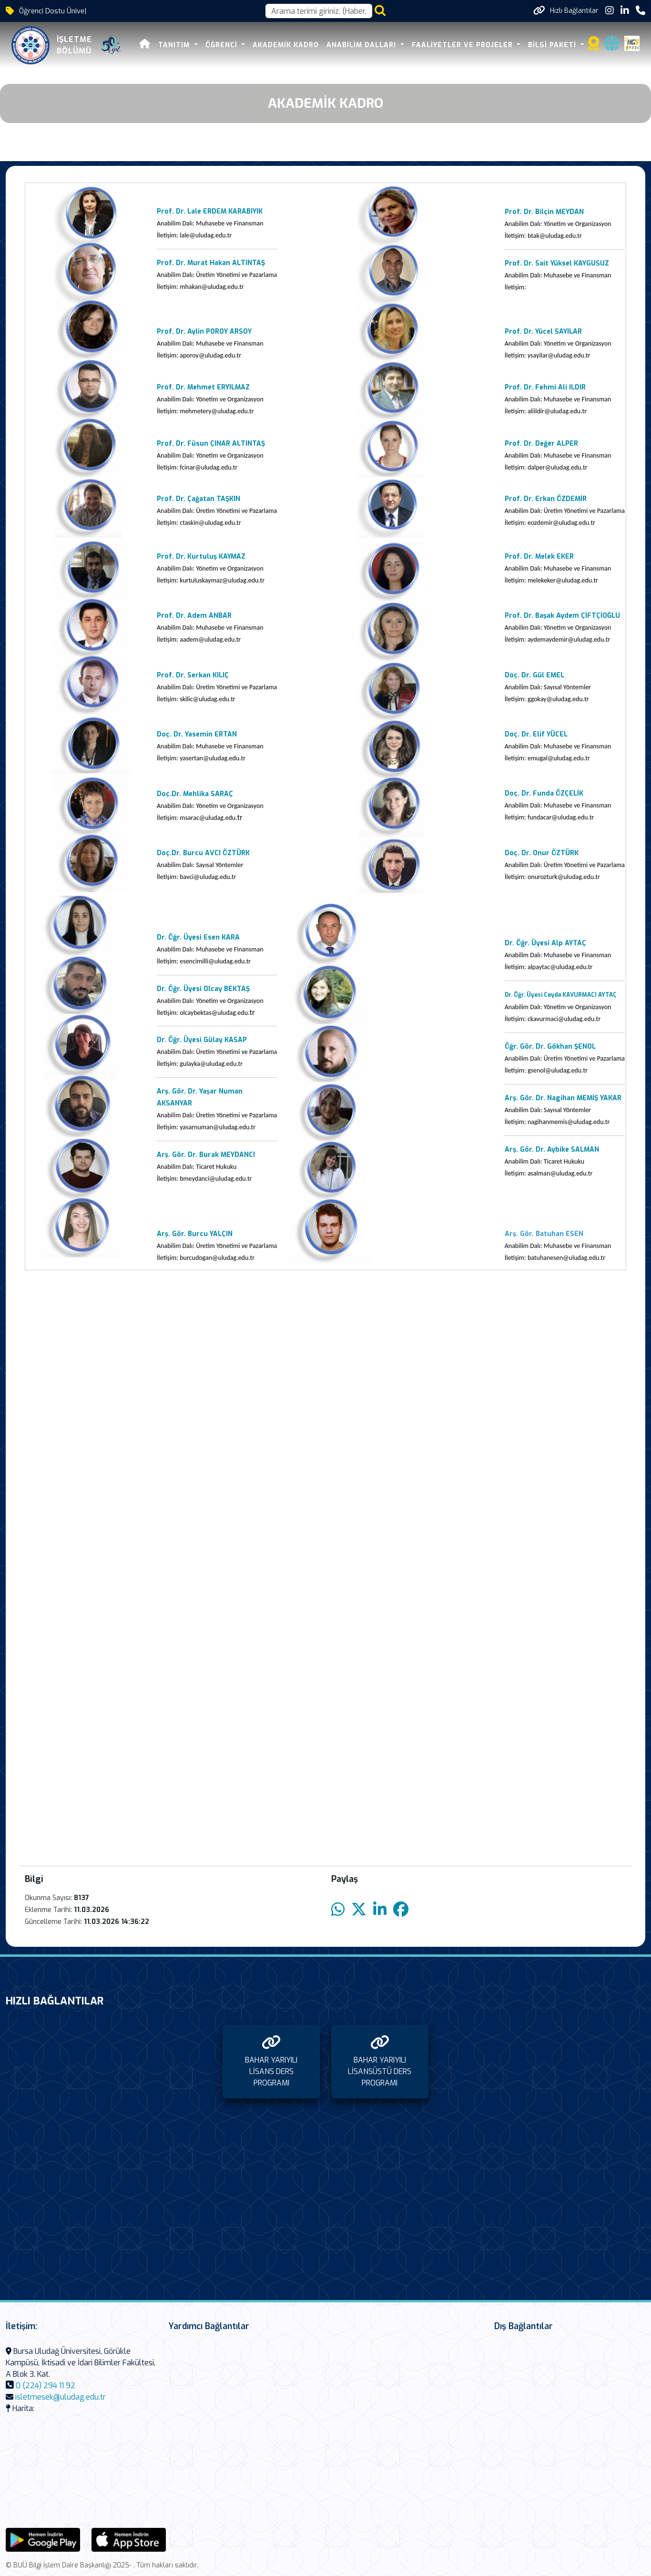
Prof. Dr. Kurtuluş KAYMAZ (201, 556)
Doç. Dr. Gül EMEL (534, 675)
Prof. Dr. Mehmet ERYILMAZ (203, 387)
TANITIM (175, 45)
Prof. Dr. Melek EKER (539, 556)
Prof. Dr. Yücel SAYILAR (543, 331)
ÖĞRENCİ (222, 45)
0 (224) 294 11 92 (45, 2386)
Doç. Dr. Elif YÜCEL (536, 734)
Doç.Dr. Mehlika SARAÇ (195, 793)
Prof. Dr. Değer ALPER (541, 443)
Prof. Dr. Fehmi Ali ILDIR (545, 387)
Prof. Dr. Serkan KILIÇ (194, 675)
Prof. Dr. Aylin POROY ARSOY (204, 331)
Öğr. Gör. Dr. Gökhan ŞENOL (550, 1046)
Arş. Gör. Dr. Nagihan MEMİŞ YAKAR (563, 1098)
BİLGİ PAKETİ (553, 45)
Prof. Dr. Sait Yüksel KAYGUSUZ (557, 263)
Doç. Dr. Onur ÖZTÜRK (542, 853)
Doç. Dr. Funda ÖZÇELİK (544, 793)
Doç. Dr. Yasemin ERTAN (197, 734)
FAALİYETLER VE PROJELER (463, 45)
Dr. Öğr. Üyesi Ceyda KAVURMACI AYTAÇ (561, 995)
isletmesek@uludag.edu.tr (60, 2397)
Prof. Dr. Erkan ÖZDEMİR (546, 498)
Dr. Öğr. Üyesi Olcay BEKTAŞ (203, 988)
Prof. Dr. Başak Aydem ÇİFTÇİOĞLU (562, 615)
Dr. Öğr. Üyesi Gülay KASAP (202, 1039)
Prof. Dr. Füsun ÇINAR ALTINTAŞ (211, 443)
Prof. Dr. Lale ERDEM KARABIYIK (210, 211)
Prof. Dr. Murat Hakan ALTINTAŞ (211, 262)
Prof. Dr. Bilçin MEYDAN (544, 211)
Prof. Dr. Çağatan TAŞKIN (198, 498)
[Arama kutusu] (318, 11)
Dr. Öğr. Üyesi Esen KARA (198, 937)
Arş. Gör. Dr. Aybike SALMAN (552, 1149)
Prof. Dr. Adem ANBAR (194, 615)
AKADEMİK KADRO (286, 45)
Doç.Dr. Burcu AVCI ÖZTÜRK (203, 853)
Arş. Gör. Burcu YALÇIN (195, 1233)
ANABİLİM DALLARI (362, 45)
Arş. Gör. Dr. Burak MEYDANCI (206, 1154)
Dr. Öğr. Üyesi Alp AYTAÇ (545, 943)
